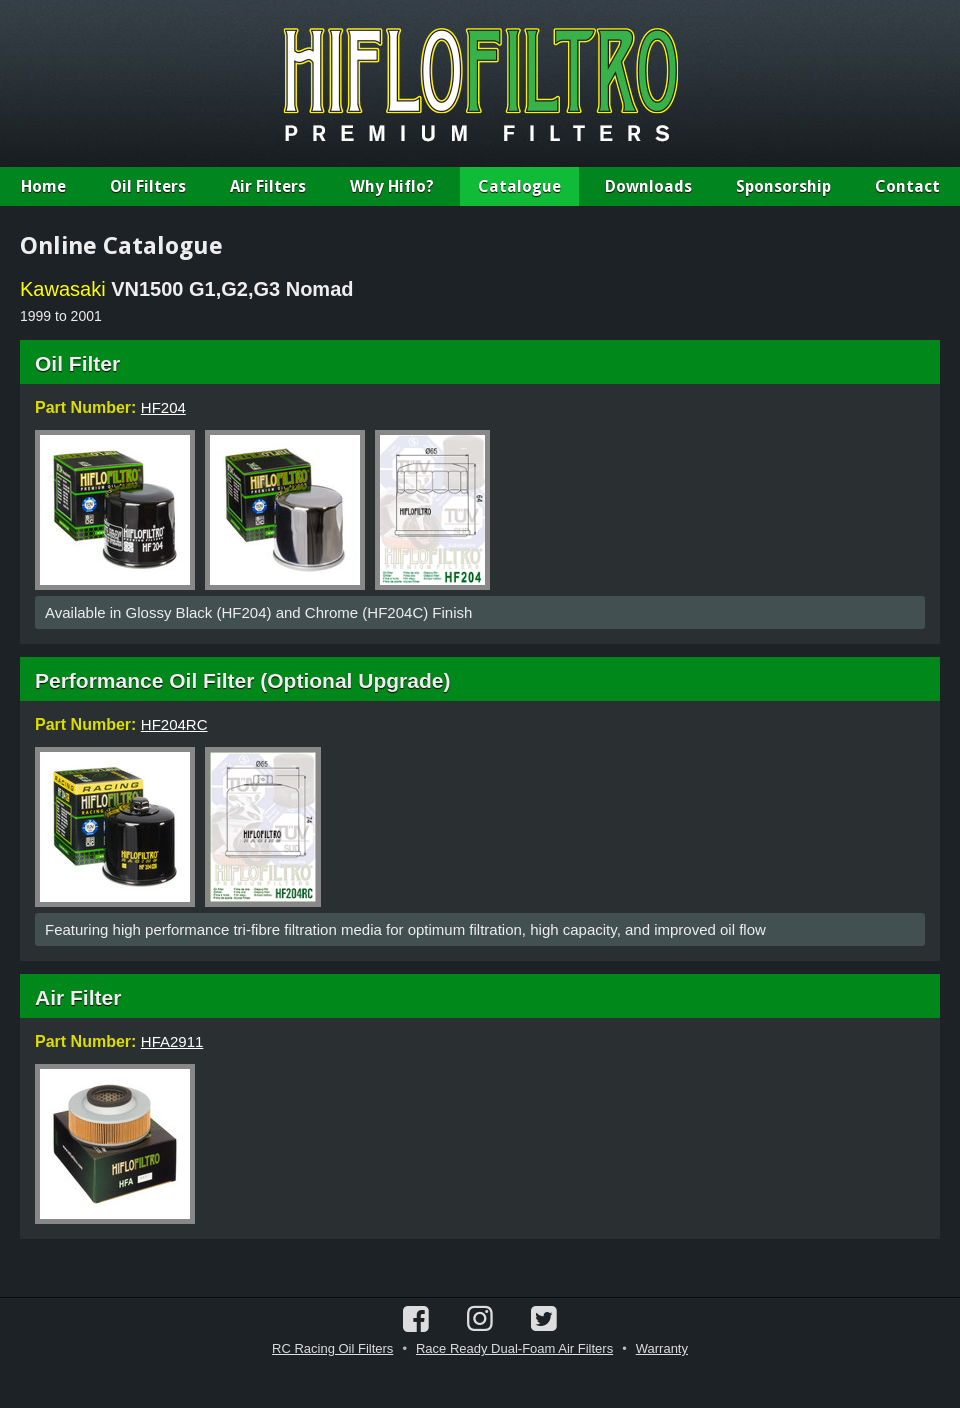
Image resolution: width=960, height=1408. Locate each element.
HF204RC (174, 724)
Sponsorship (783, 186)
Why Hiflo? (392, 186)
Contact (907, 186)
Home (43, 186)
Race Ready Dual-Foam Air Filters (514, 1348)
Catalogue (519, 186)
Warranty (662, 1348)
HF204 (163, 407)
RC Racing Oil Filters (332, 1348)
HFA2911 (172, 1041)
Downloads (648, 186)
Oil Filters (148, 186)
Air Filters (268, 186)
